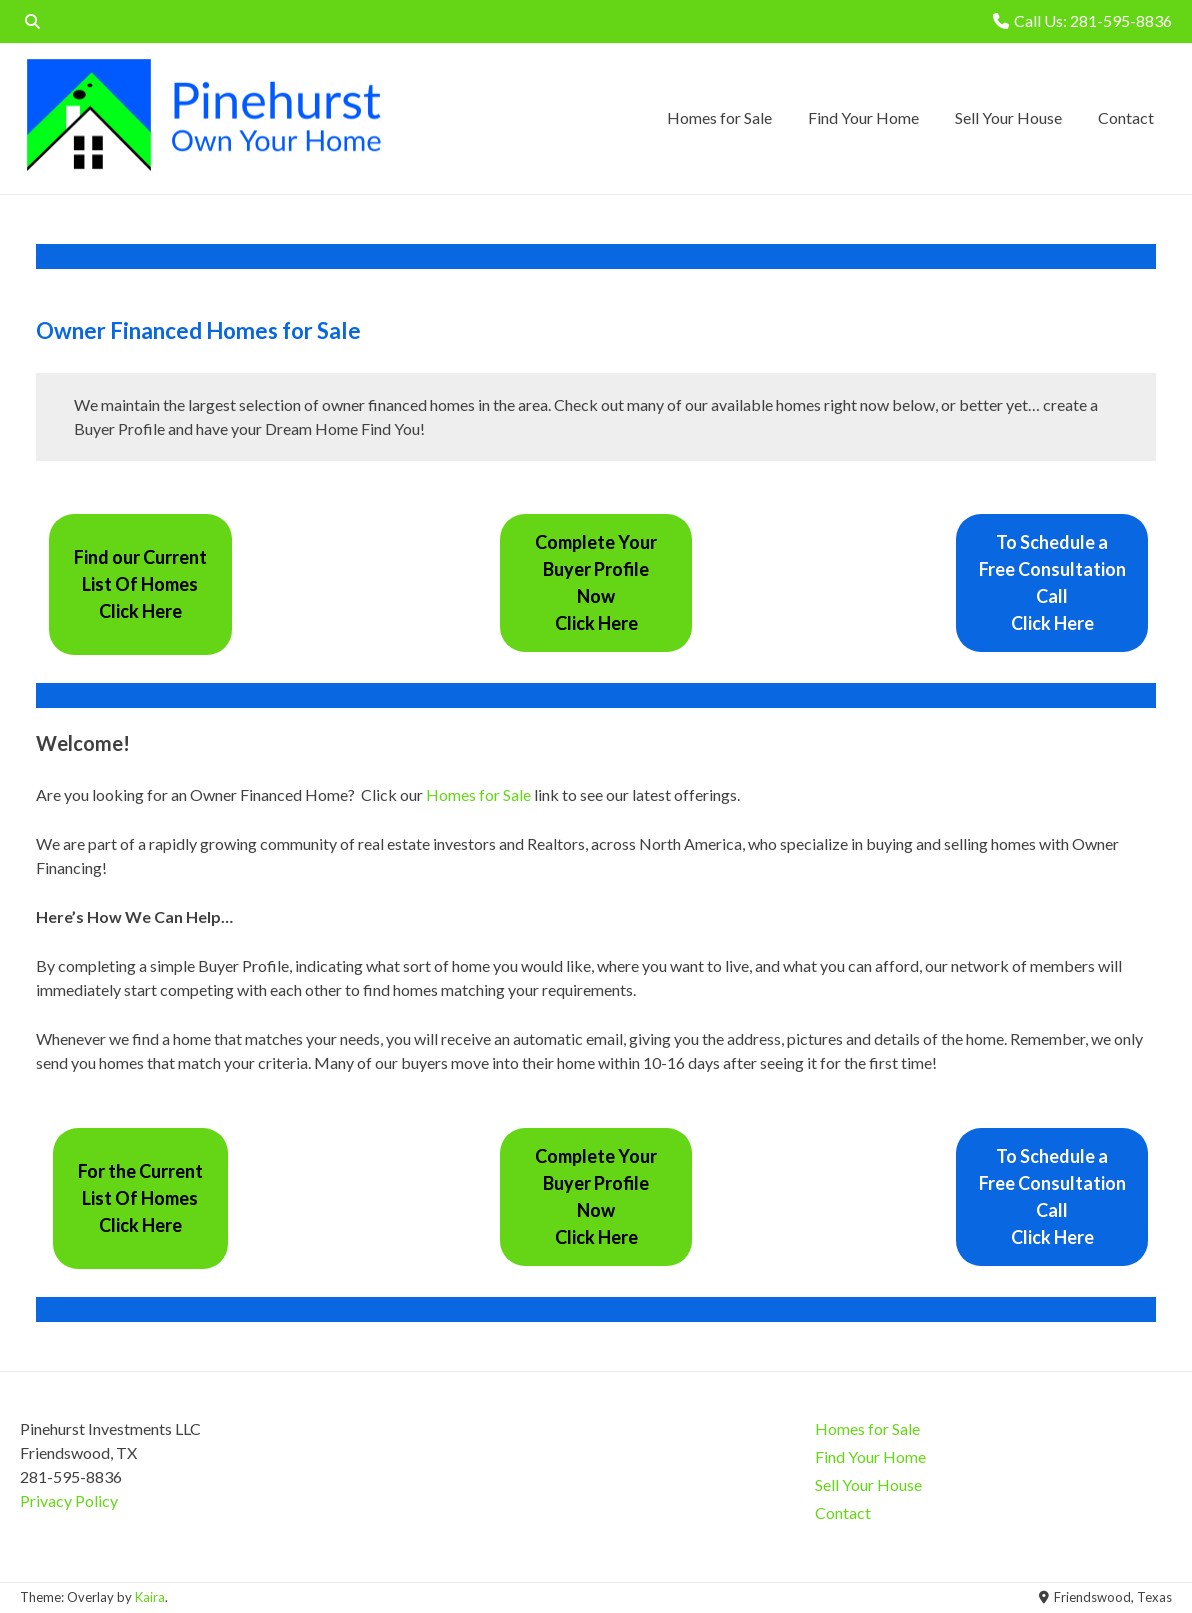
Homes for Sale (719, 117)
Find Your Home (863, 117)
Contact (1126, 117)
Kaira (150, 1597)
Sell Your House (1008, 117)
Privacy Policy (69, 1500)
